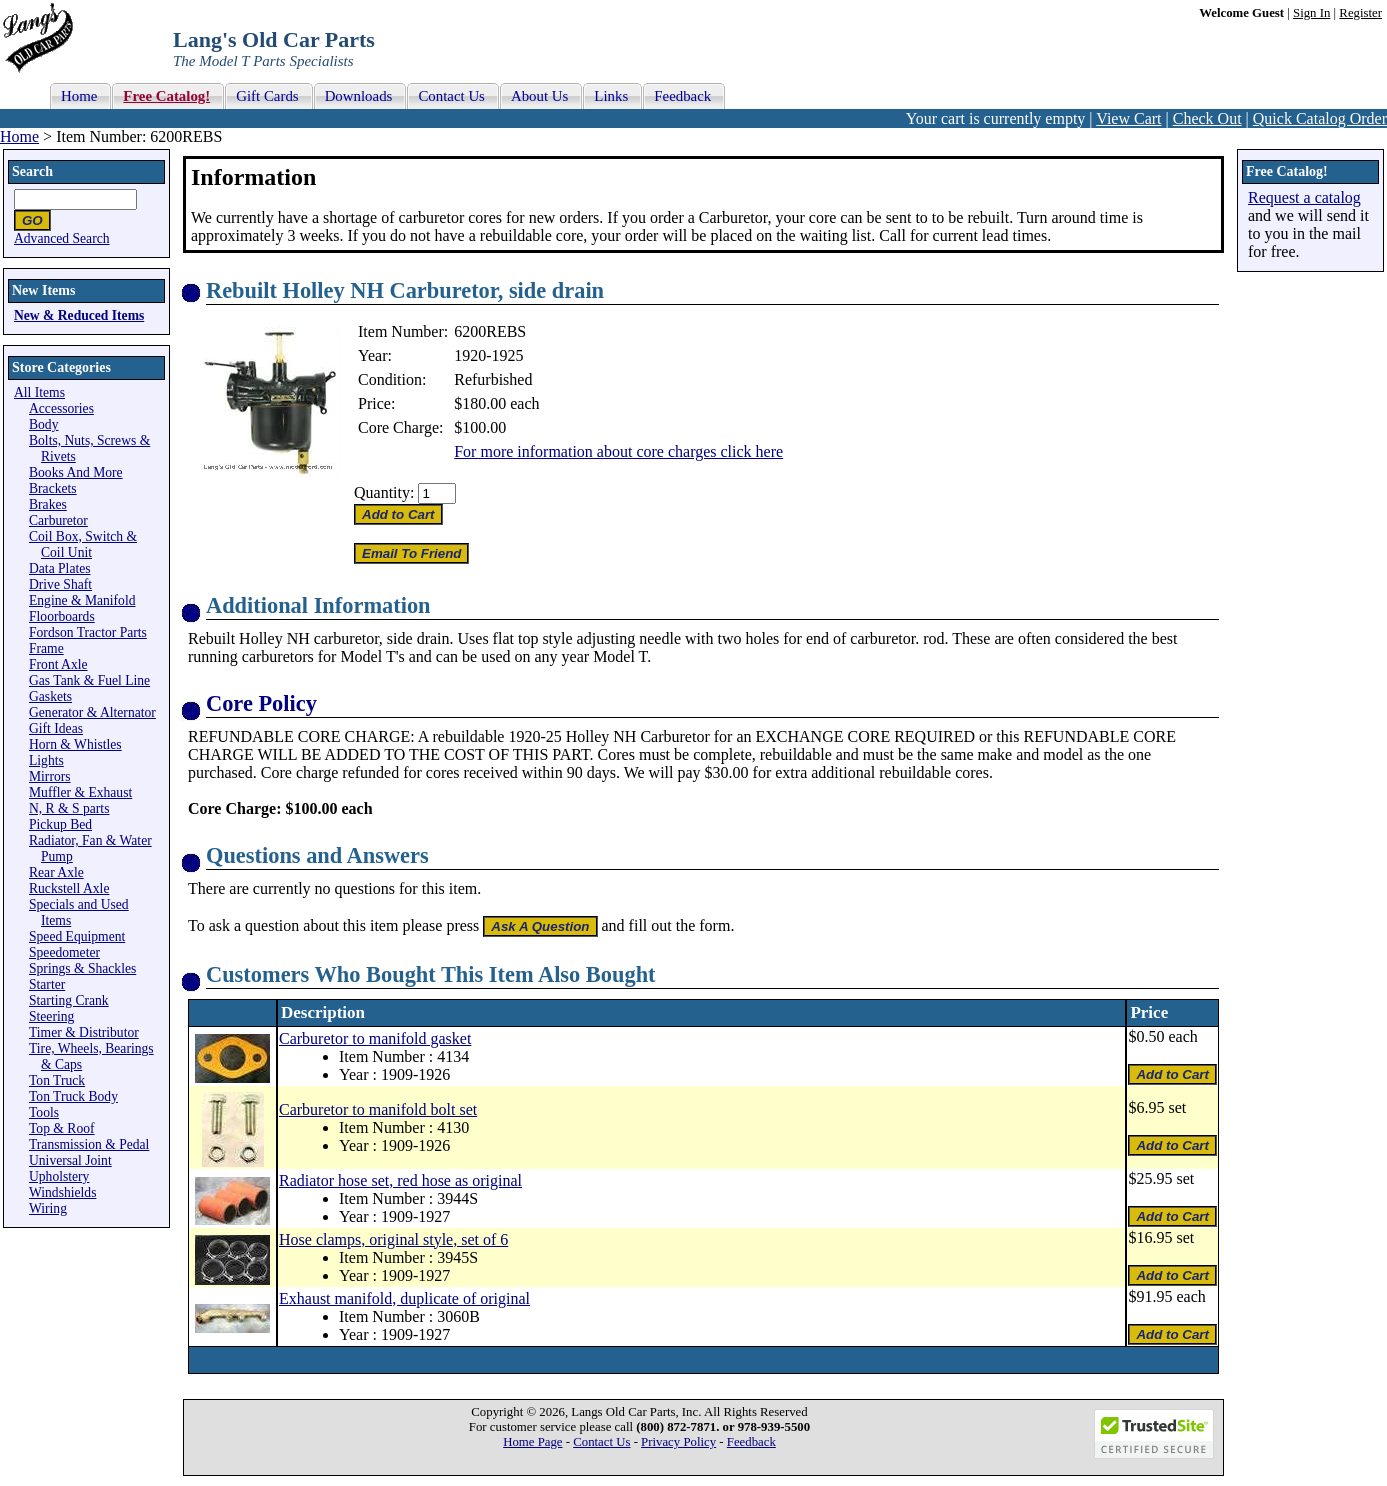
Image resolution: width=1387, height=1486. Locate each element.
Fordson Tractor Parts (88, 632)
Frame (46, 648)
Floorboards (62, 616)
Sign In (1311, 13)
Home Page (532, 1442)
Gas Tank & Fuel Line (89, 680)
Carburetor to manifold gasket (375, 1038)
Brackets (53, 488)
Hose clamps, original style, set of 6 (393, 1239)
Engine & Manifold (82, 600)
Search (32, 171)
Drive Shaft (60, 584)
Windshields (62, 1192)
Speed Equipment (77, 936)
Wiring (48, 1208)
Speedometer (64, 952)
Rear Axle (56, 872)
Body (43, 424)
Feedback (751, 1442)
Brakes (48, 504)
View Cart (1128, 118)
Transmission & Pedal (89, 1144)
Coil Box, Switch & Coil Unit (83, 544)
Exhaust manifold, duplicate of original (404, 1298)
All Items (39, 392)
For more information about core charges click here (618, 451)
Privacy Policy (678, 1442)
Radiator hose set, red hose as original (400, 1180)
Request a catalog (1304, 197)
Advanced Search (62, 238)
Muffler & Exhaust (80, 792)
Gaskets (50, 696)
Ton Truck (57, 1080)
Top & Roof (62, 1128)
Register (1360, 13)
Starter (47, 984)
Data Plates (60, 568)
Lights (46, 760)
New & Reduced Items (79, 315)
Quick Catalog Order (1320, 118)
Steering (51, 1016)
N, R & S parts (69, 808)
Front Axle (58, 664)
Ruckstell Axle (69, 888)
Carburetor (58, 520)
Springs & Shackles (82, 968)
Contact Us (601, 1442)
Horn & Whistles (75, 744)
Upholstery (59, 1176)
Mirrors (50, 776)
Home (19, 136)
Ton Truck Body (73, 1096)
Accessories (61, 408)
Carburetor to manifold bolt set (378, 1109)
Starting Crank (69, 1000)
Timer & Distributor (84, 1032)
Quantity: (384, 492)
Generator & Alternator (92, 712)
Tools (44, 1112)
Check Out (1207, 118)
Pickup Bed (60, 824)
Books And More (76, 472)
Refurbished (493, 379)
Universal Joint (70, 1160)
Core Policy (261, 703)
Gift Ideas (56, 728)
